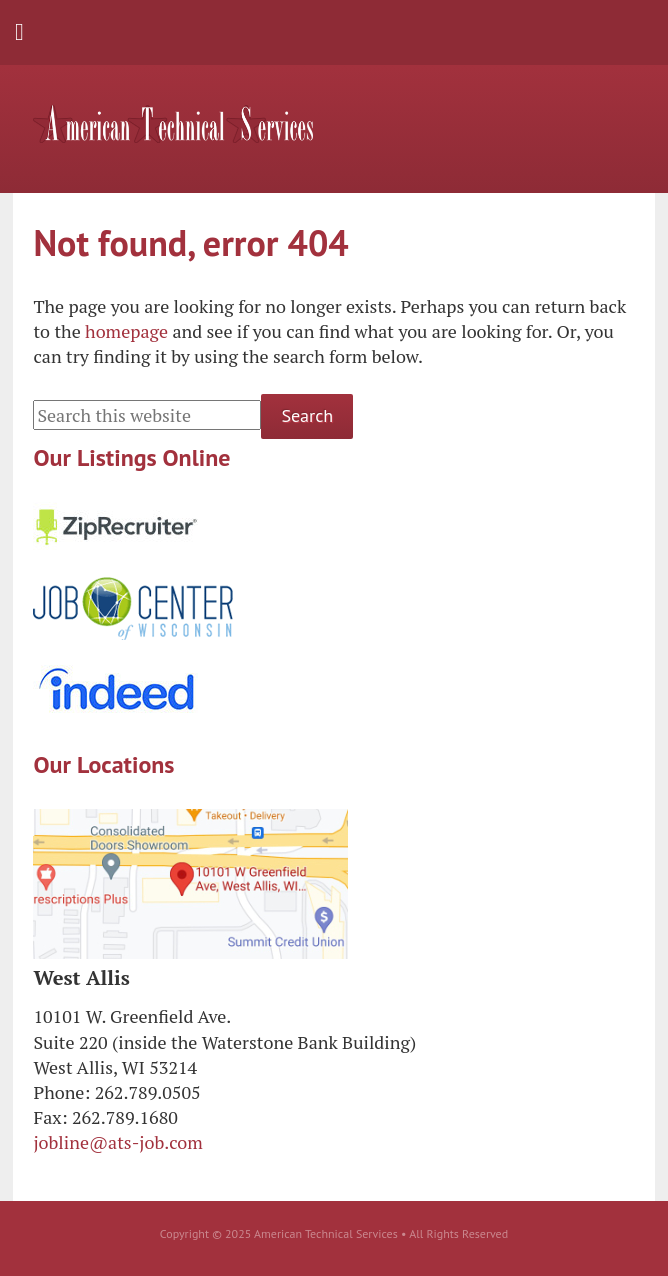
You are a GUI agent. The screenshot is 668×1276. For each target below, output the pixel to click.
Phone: (61, 1092)
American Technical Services (173, 124)
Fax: (50, 1117)
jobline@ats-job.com (117, 1142)
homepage (126, 331)
